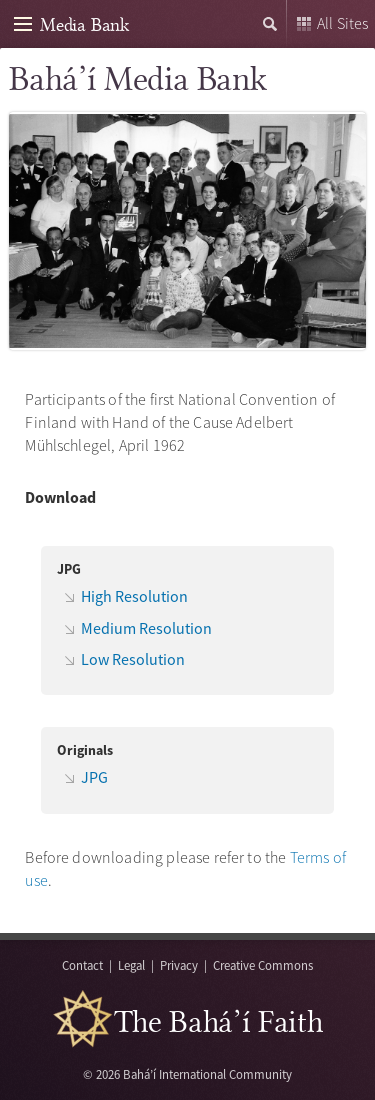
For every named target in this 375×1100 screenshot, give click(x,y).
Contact (82, 965)
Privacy (179, 965)
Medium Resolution (146, 628)
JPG (94, 777)
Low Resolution (133, 659)
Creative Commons (263, 965)
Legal (131, 965)
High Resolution (134, 596)
